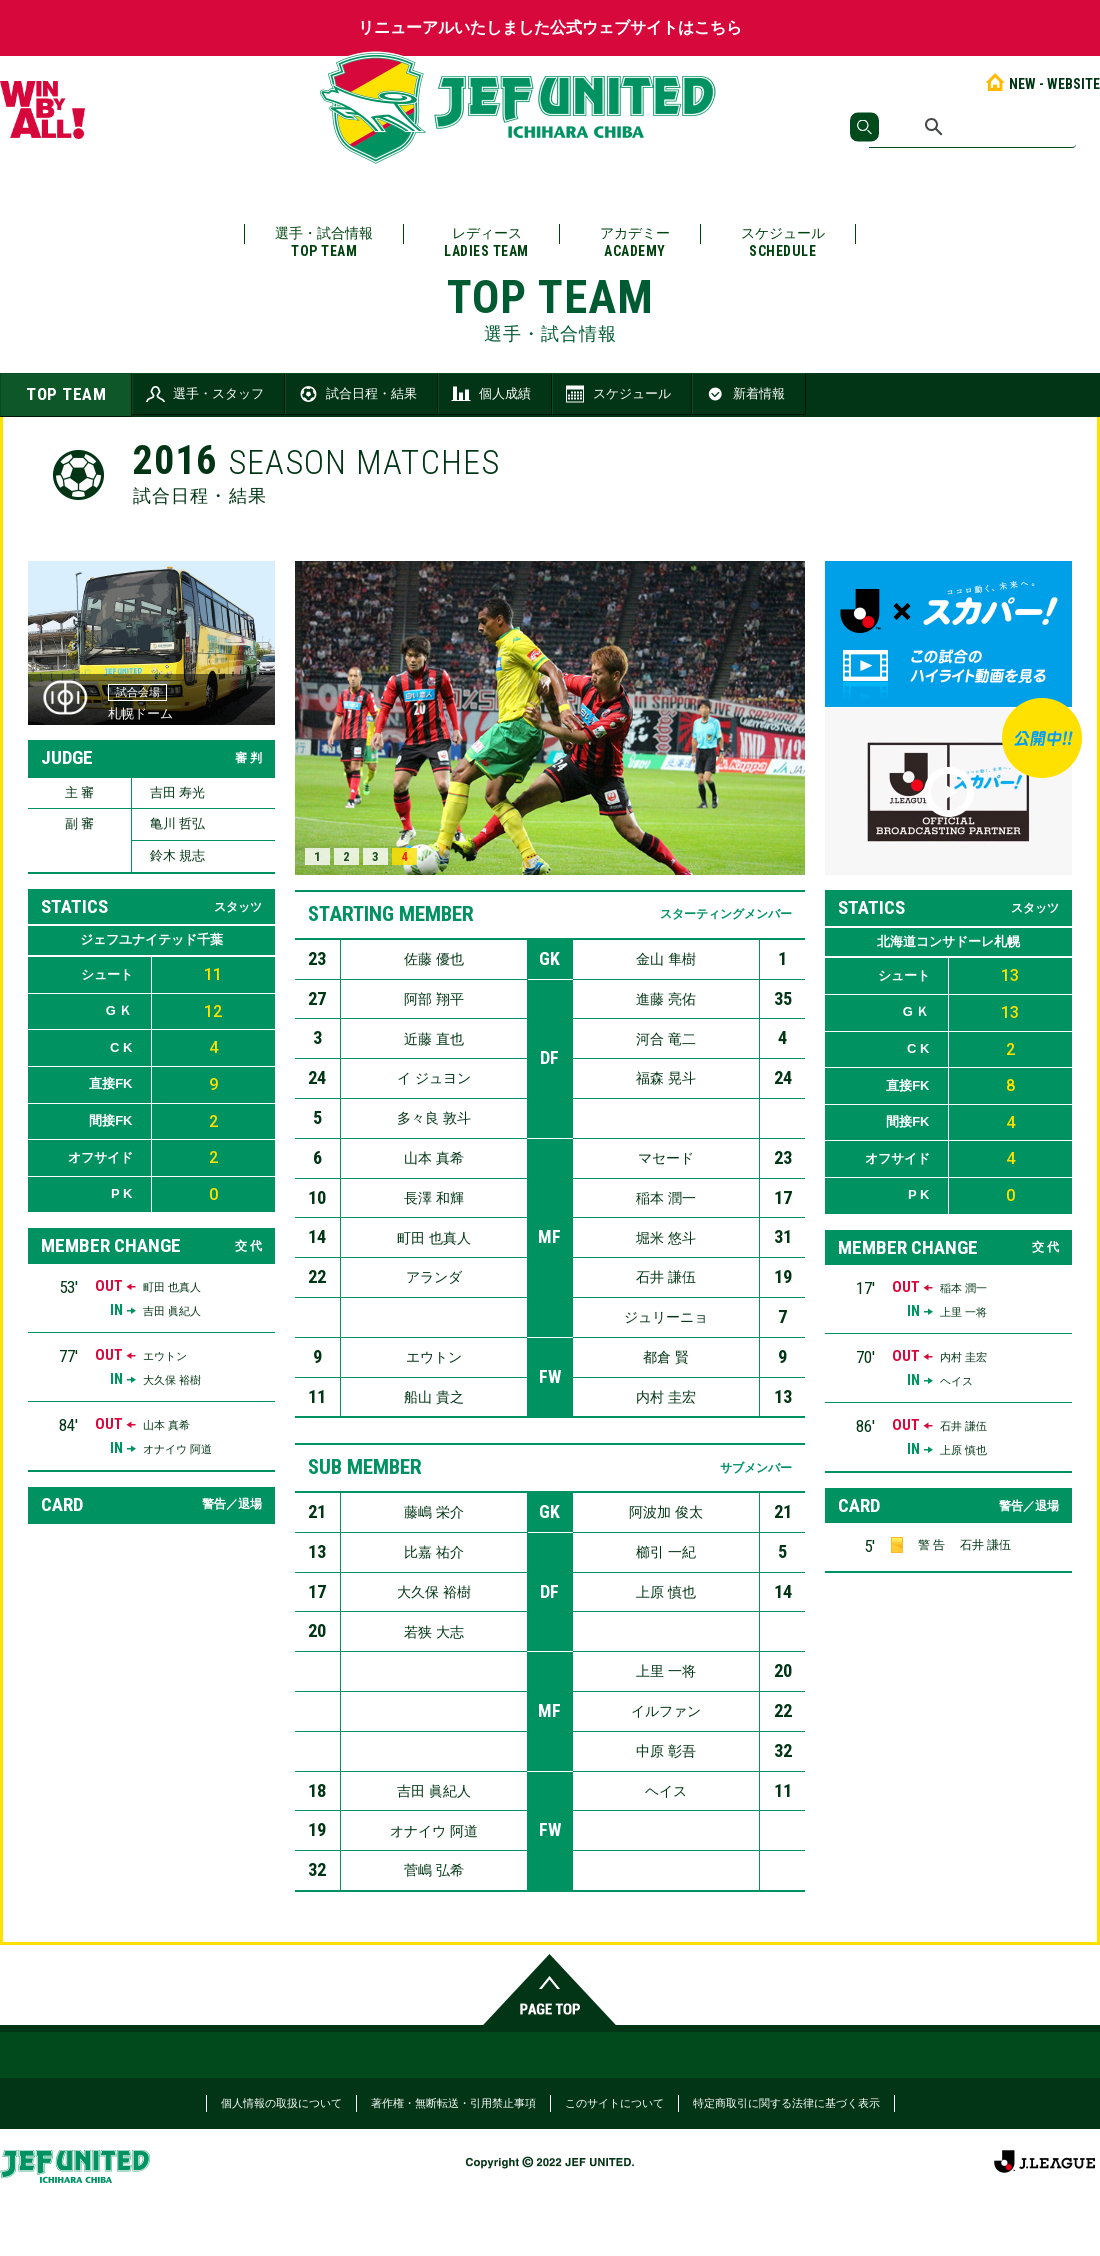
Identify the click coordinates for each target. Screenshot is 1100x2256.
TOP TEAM (66, 394)
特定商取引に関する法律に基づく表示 (786, 2103)
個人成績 (490, 394)
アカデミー (635, 242)
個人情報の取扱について (281, 2103)
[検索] (972, 127)
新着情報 (744, 394)
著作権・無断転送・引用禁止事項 (453, 2103)
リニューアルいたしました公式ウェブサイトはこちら (550, 27)
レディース (486, 242)
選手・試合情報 (324, 242)
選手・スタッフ (203, 394)
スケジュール (783, 242)
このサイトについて (614, 2103)
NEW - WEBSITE (1041, 84)
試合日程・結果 (356, 394)
